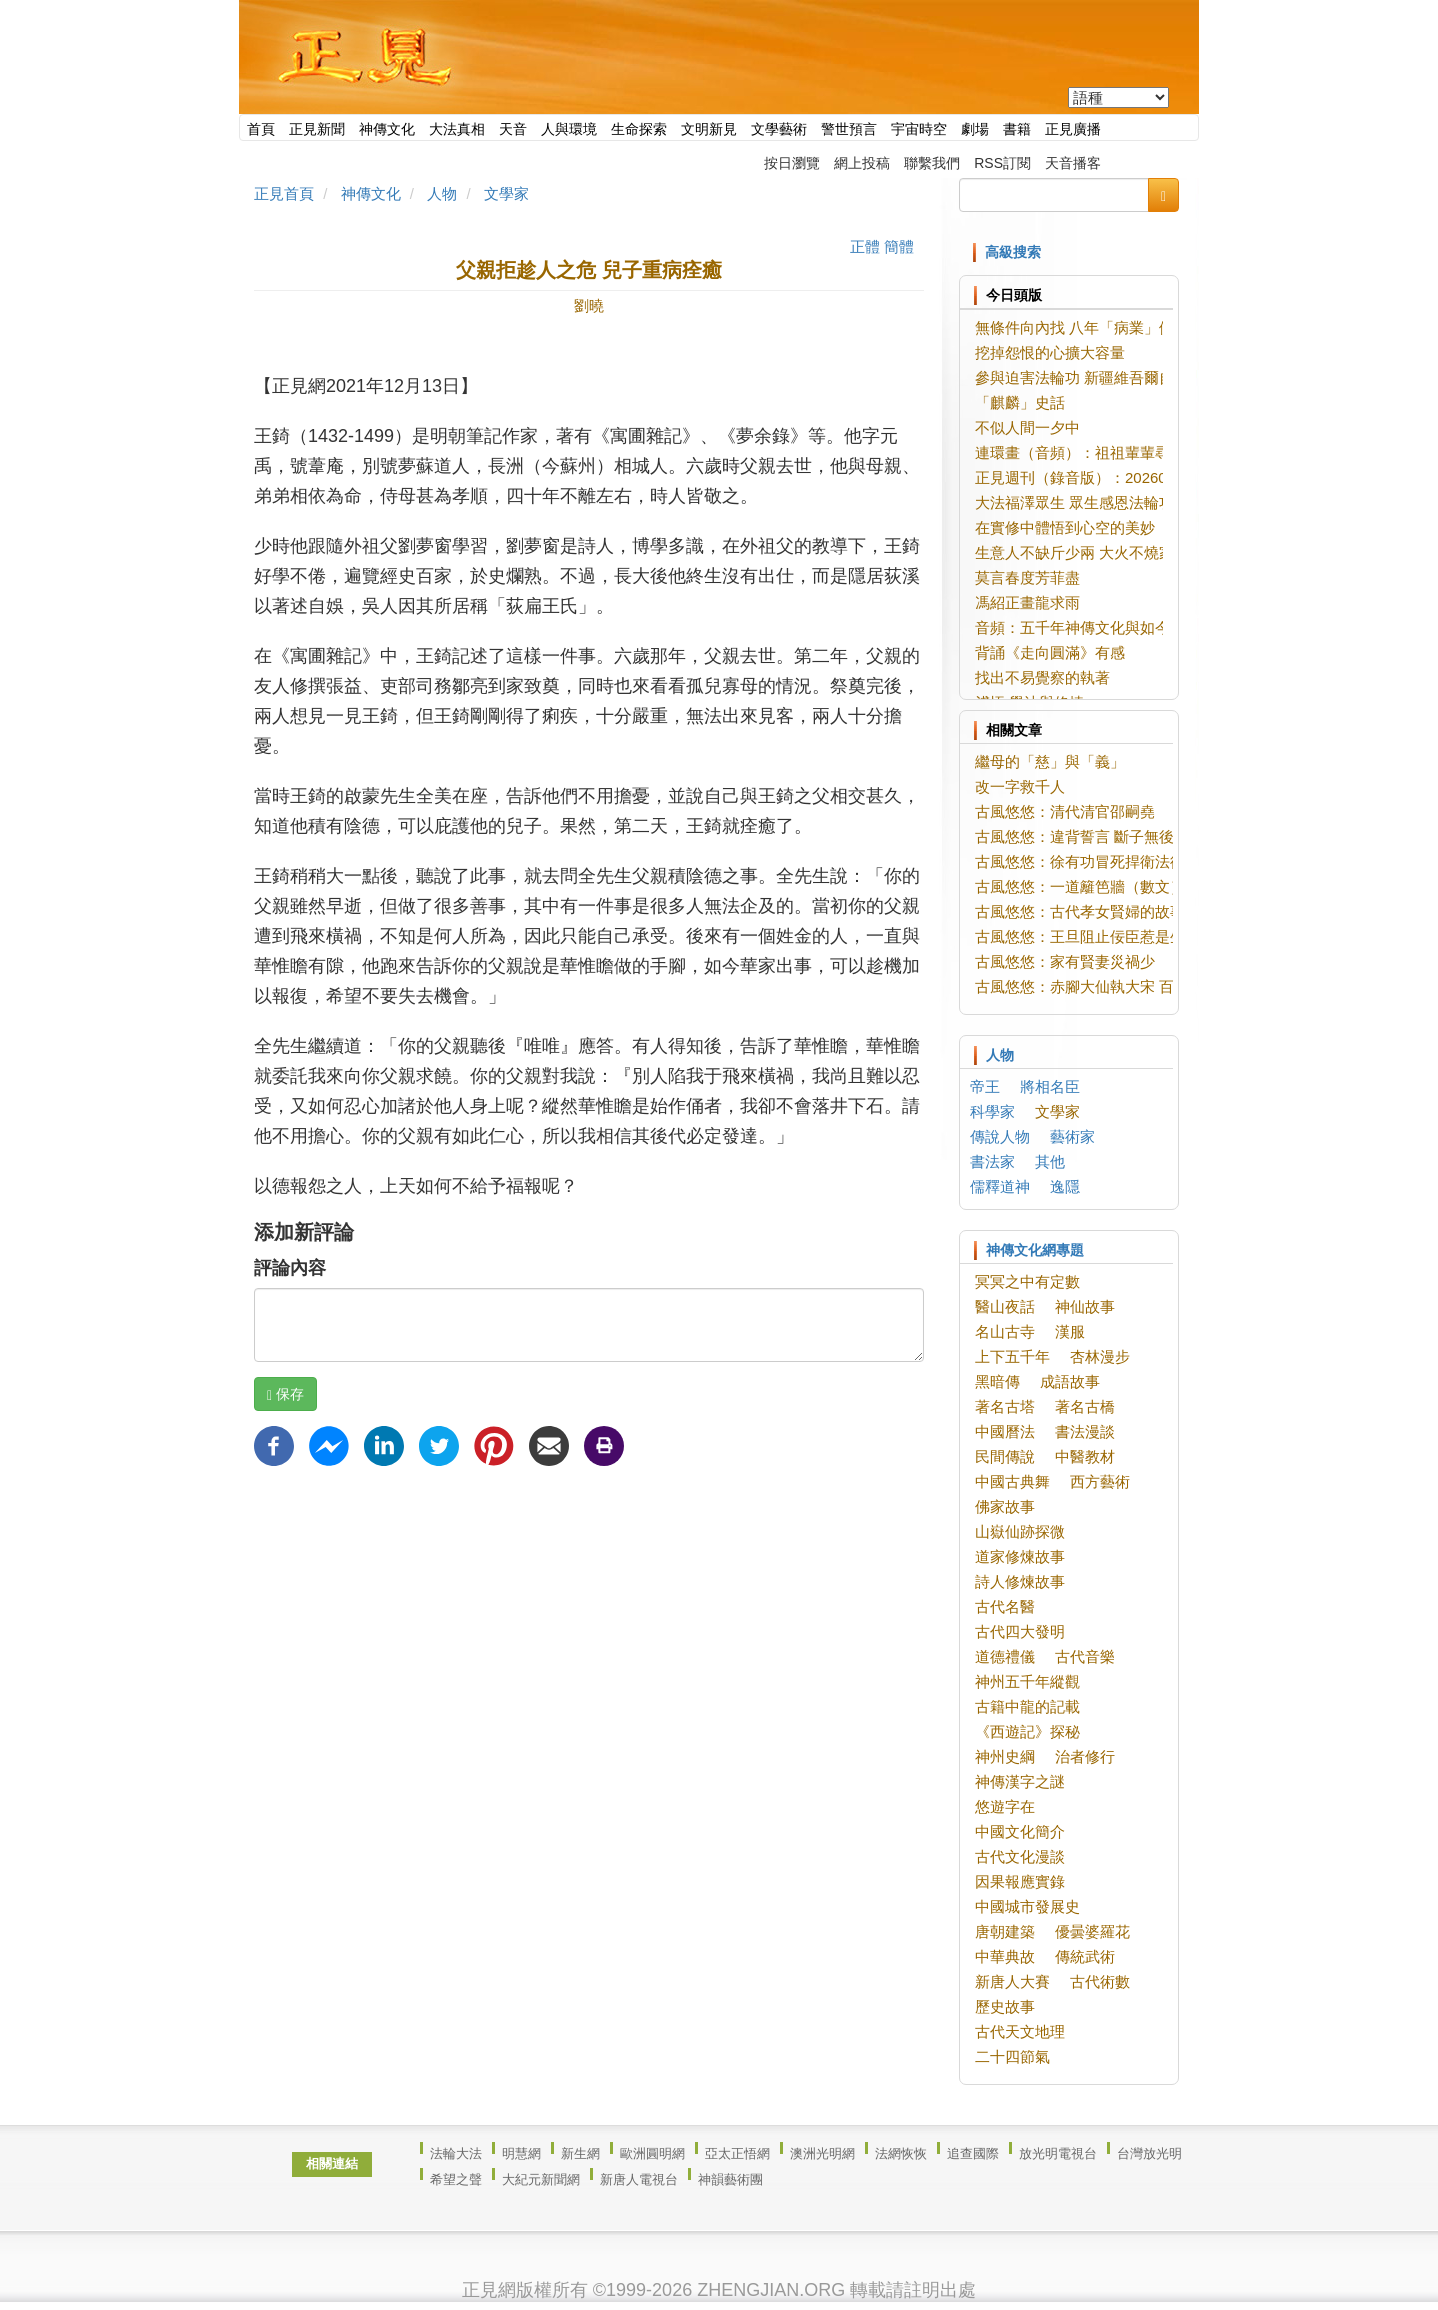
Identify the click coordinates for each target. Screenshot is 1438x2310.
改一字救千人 (1020, 786)
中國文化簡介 (1020, 1831)
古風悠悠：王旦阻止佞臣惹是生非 (1087, 936)
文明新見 (709, 129)
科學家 (992, 1111)
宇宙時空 (919, 129)
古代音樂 (1085, 1656)
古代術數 (1100, 1981)
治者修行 (1085, 1756)
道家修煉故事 (1020, 1556)
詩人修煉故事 (1020, 1581)
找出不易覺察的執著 (1042, 677)
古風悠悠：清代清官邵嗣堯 (1065, 811)
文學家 (506, 193)
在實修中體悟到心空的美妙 (1065, 527)
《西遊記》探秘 (1027, 1731)
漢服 (1070, 1331)
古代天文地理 (1020, 2031)
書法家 (992, 1161)
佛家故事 (1005, 1506)
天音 (513, 129)
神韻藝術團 (730, 2179)
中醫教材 (1085, 1456)
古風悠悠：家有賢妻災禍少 (1065, 961)
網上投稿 (862, 163)
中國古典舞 (1012, 1481)
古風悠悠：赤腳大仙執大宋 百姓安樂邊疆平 (1119, 986)
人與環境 (569, 129)
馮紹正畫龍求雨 (1027, 602)
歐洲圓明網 (652, 2153)
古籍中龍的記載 (1027, 1706)
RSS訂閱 (1002, 163)
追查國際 (973, 2153)
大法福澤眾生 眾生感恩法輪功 (1074, 502)
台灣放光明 (1149, 2153)
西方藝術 (1100, 1481)
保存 (285, 1394)
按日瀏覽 (792, 163)
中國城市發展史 (1027, 1906)
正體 (865, 246)
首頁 (261, 129)
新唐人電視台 (639, 2179)
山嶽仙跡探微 (1020, 1531)
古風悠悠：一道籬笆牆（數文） (1080, 886)
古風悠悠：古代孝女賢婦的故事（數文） (1110, 911)
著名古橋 (1085, 1406)
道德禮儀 (1005, 1656)
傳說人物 (1000, 1136)
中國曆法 (1005, 1431)
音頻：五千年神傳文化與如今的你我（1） (1114, 627)
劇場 (975, 129)
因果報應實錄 (1020, 1881)
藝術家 (1072, 1136)
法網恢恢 (901, 2153)
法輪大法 (456, 2153)
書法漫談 (1085, 1431)
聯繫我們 (932, 163)
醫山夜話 (1005, 1306)
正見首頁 (284, 193)
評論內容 (290, 1268)
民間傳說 (1005, 1456)
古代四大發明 (1020, 1631)
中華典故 (1005, 1956)
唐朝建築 (1005, 1931)
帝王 (985, 1086)
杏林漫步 (1100, 1356)
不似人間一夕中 (1027, 427)
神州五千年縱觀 (1027, 1681)
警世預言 (849, 129)
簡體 (899, 246)
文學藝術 (779, 129)
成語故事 (1070, 1381)
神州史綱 (1005, 1756)
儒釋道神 (1000, 1186)
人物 (442, 193)
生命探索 (639, 129)
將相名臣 (1050, 1086)
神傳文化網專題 (1035, 1250)
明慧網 (521, 2153)
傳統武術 (1085, 1956)
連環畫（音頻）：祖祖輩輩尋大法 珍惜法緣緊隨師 (1147, 452)
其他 (1050, 1161)
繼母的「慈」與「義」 (1050, 761)
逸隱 (1065, 1186)
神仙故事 (1085, 1306)
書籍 (1017, 129)
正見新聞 (317, 129)
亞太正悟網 (737, 2153)
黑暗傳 (997, 1381)
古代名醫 (1005, 1606)
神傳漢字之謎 (1020, 1781)
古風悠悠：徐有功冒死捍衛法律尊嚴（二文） (1125, 861)
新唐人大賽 (1012, 1981)
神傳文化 (387, 129)
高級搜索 (1013, 252)
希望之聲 (456, 2179)
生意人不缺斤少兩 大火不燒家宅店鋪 (1097, 552)
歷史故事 (1005, 2006)
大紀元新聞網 (541, 2179)
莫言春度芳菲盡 (1027, 577)
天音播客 (1073, 163)
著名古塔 (1005, 1406)
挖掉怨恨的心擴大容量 (1050, 352)
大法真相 (457, 129)
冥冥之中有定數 (1027, 1281)
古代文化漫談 (1020, 1856)
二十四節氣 (1012, 2056)
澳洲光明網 (822, 2153)
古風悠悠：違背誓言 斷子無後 (1074, 836)
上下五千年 (1012, 1356)
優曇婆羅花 (1092, 1931)
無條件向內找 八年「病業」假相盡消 (1097, 327)
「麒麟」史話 (1020, 402)
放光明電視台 (1058, 2153)
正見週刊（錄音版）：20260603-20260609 (1119, 477)
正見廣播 (1073, 129)
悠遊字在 (1005, 1806)
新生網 (580, 2153)
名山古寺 (1005, 1331)
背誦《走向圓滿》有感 (1050, 652)
